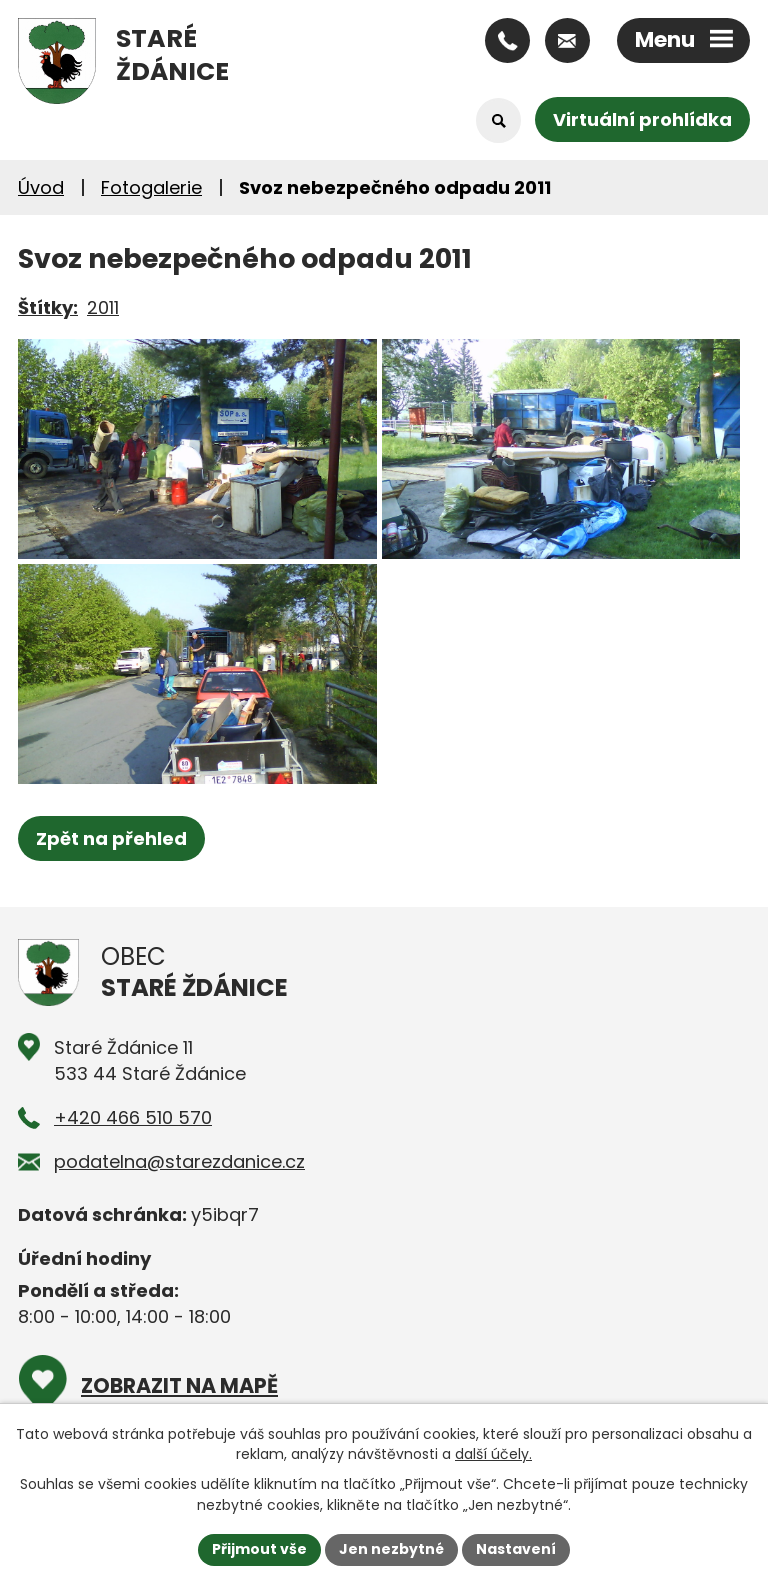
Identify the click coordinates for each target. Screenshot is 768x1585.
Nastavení (516, 1549)
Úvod (41, 187)
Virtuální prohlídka (642, 119)
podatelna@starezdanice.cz (179, 1161)
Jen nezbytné (391, 1549)
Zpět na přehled (111, 838)
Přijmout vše (259, 1549)
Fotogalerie (151, 187)
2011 (103, 307)
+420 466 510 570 (133, 1117)
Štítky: (48, 307)
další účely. (493, 1454)
